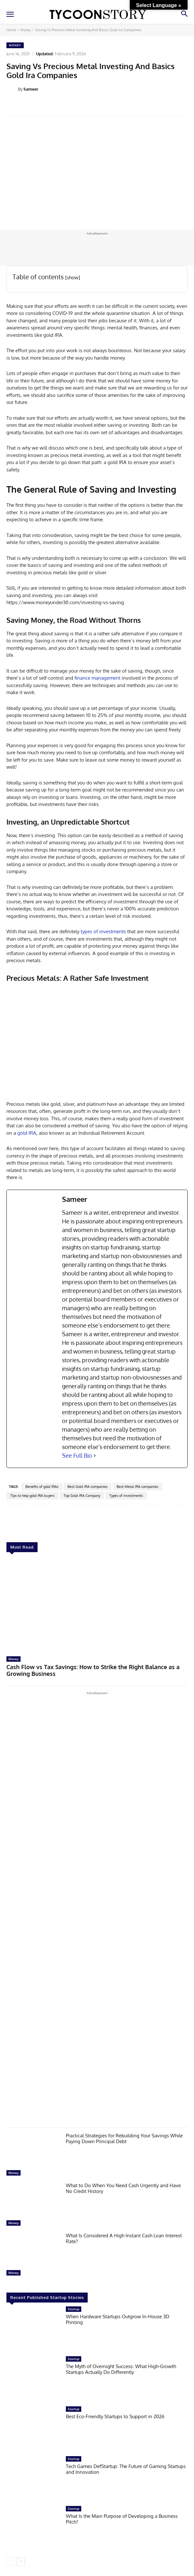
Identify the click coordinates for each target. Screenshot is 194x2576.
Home (11, 30)
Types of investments (126, 1495)
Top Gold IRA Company (82, 1495)
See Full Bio (77, 1455)
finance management (97, 678)
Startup (73, 2309)
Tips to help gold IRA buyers (32, 1495)
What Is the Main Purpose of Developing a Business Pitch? (122, 2519)
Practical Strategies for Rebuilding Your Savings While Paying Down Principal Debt (124, 2138)
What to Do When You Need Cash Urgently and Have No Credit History (123, 2188)
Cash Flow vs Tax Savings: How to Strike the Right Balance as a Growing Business (93, 1670)
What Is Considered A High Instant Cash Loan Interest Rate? (124, 2238)
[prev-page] (10, 2561)
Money (25, 30)
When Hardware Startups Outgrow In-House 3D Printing (117, 2319)
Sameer (30, 89)
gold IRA (26, 1133)
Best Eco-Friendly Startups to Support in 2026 (115, 2416)
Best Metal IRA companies (137, 1486)
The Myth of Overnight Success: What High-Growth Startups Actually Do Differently (121, 2369)
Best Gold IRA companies (87, 1486)
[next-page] (21, 2561)
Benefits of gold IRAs (41, 1486)
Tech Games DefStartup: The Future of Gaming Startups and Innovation (126, 2469)
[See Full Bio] (94, 1455)
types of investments (103, 931)
